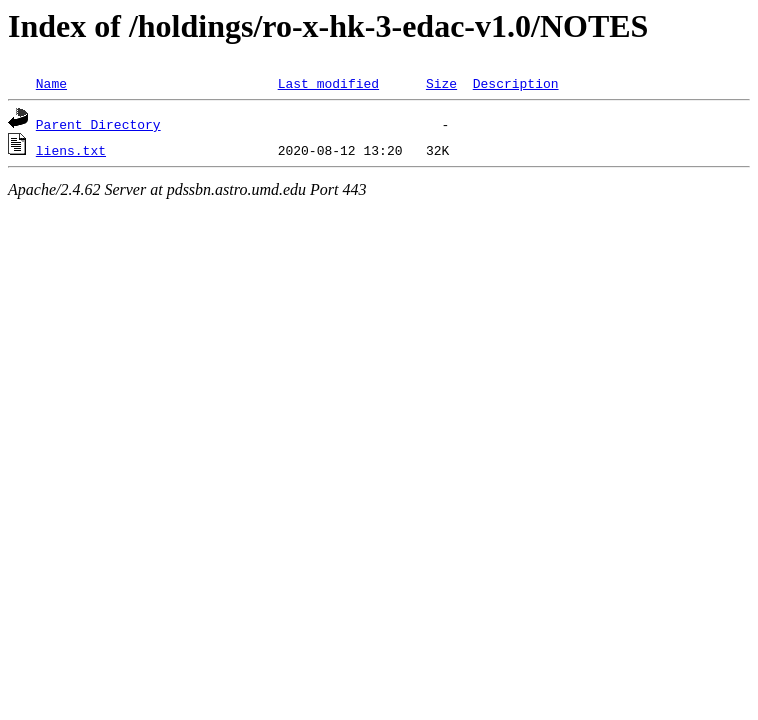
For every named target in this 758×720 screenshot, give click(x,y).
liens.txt (71, 150)
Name (51, 83)
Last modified (328, 83)
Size (441, 83)
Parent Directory (98, 124)
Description (516, 83)
